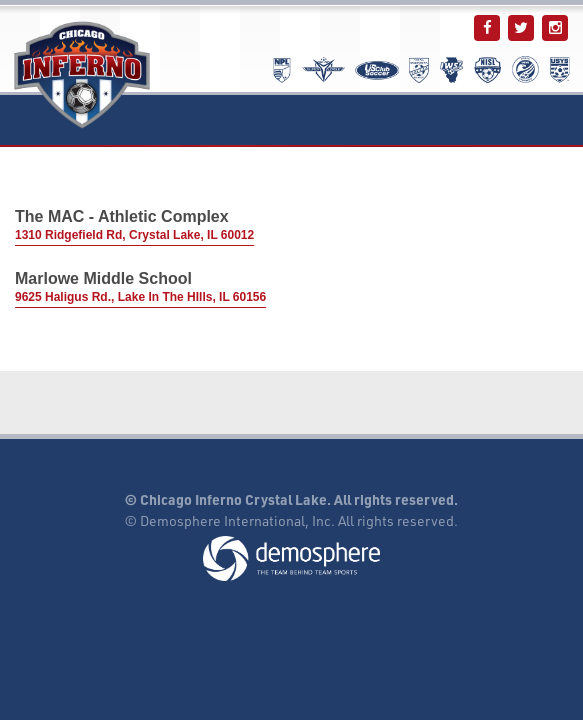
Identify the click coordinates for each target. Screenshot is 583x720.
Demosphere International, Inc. (237, 520)
